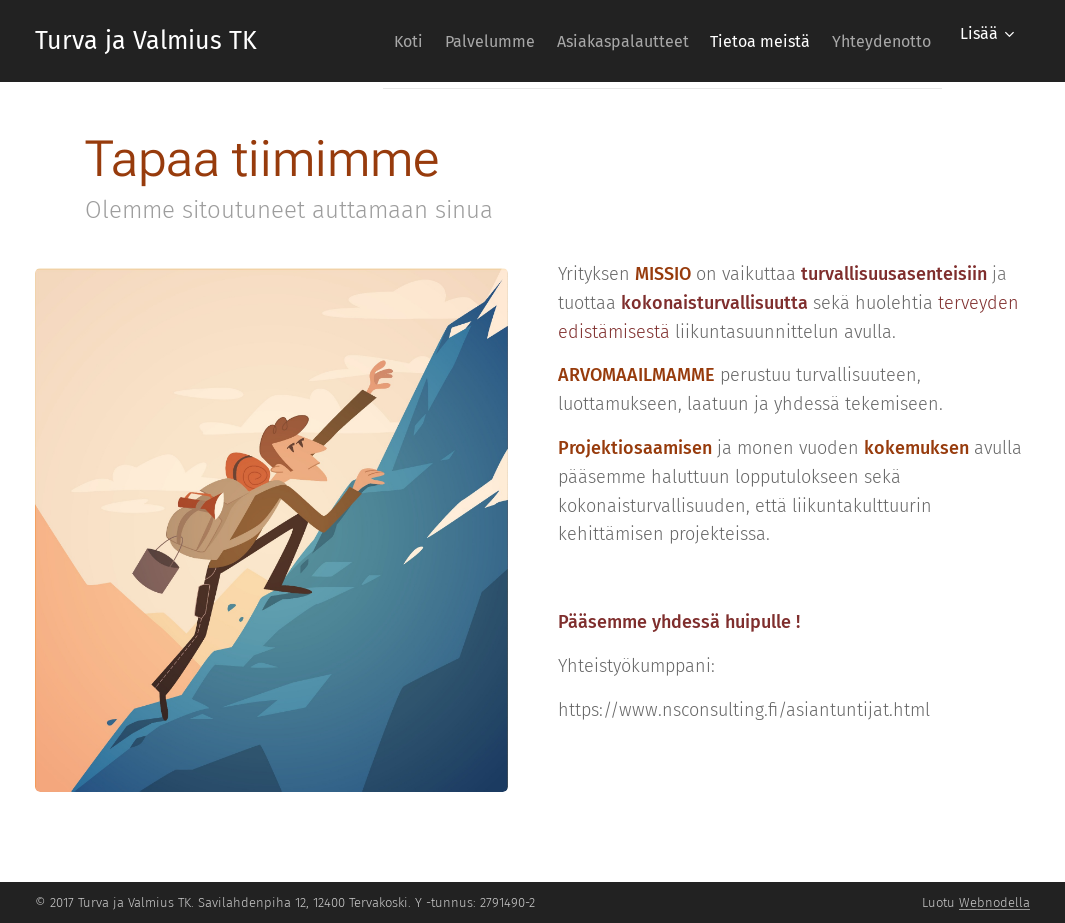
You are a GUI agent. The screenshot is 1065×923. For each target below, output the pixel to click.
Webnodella (994, 902)
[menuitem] (344, 41)
